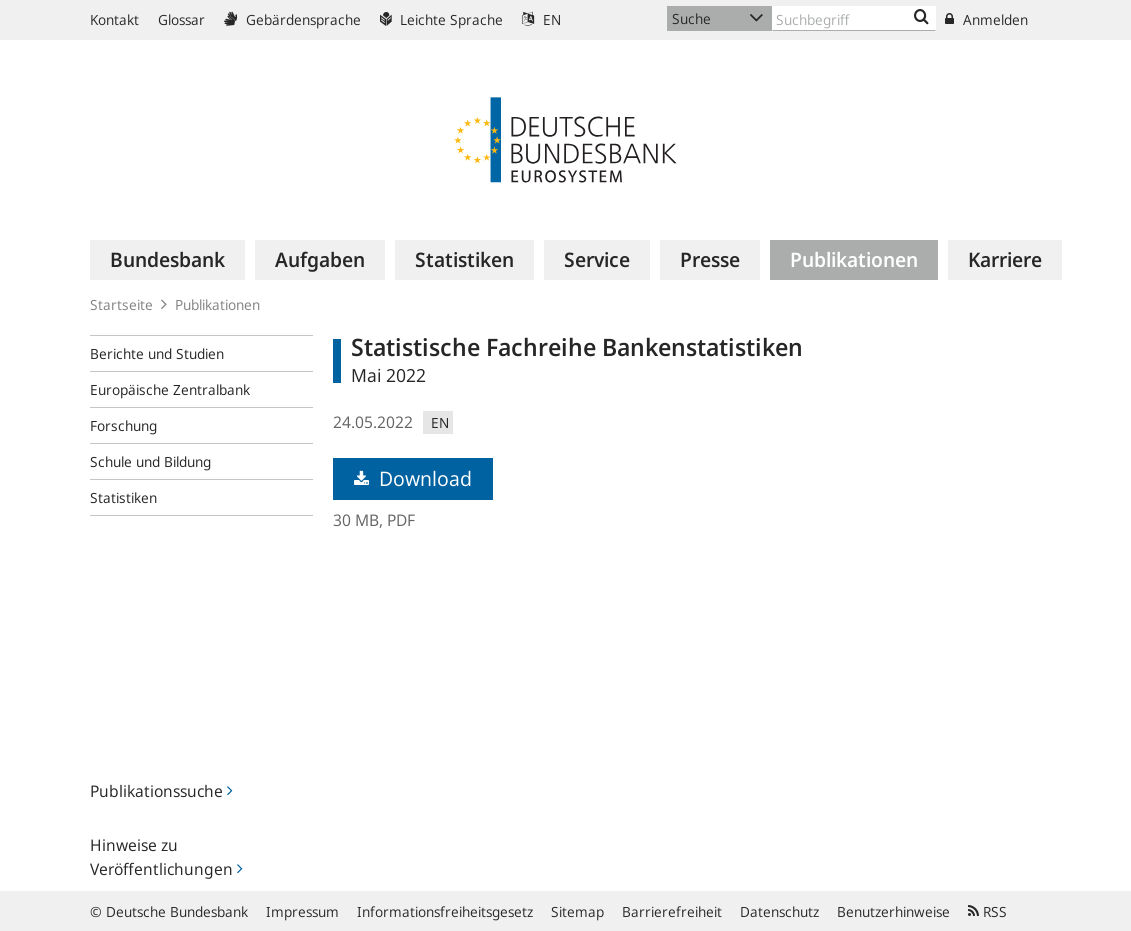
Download (413, 478)
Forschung (123, 425)
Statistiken (123, 497)
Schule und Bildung (150, 461)
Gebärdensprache (292, 19)
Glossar (181, 19)
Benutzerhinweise (893, 911)
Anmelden (986, 19)
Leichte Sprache (441, 19)
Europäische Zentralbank (170, 389)
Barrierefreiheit (672, 911)
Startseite (121, 304)
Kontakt (114, 19)
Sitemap (577, 911)
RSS (987, 911)
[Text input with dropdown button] (854, 18)
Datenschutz (779, 911)
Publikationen (217, 304)
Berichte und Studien (157, 353)
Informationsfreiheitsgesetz (445, 911)
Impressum (302, 911)
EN (541, 19)
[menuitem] (167, 260)
